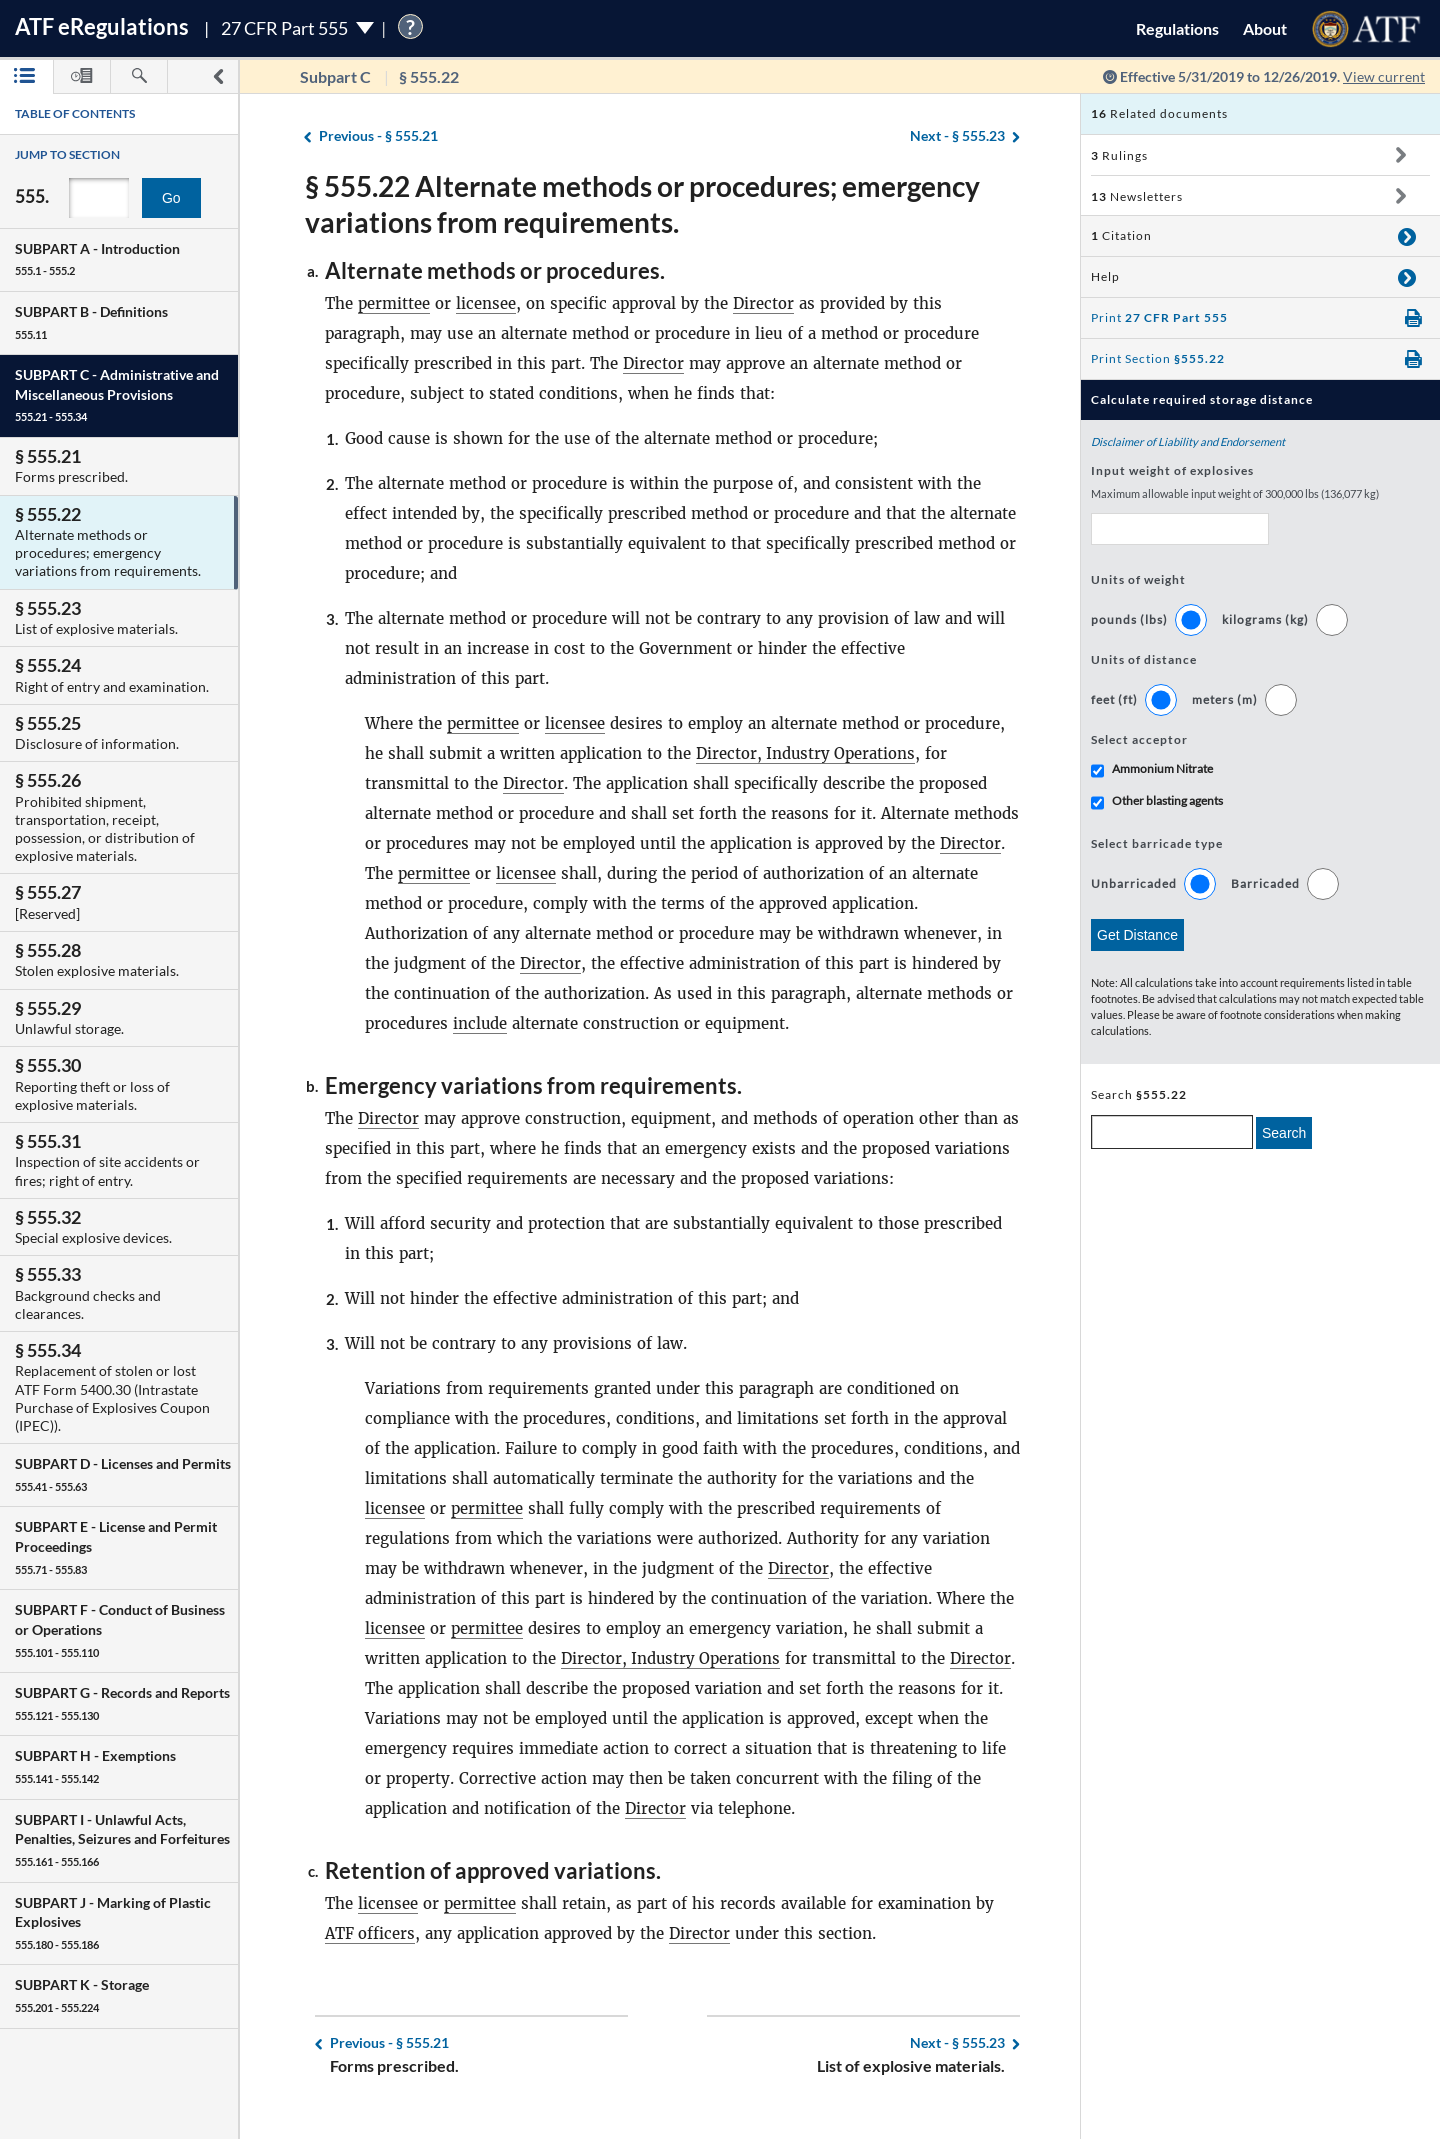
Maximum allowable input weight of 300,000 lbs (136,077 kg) (1235, 493)
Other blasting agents (1167, 800)
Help (1105, 276)
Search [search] (1284, 1133)
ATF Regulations (102, 26)
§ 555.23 (957, 136)
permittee (394, 303)
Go (171, 198)
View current (1384, 76)
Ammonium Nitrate (1162, 768)
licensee (486, 303)
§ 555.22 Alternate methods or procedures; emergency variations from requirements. (642, 204)
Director (763, 303)
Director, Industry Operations (807, 753)
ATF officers (370, 1933)
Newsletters (1137, 196)
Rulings (1119, 155)
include (480, 1023)
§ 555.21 (378, 136)
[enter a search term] (1172, 1132)
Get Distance (1137, 935)
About (1265, 28)
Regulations (1177, 28)
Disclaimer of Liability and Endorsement (1188, 441)
